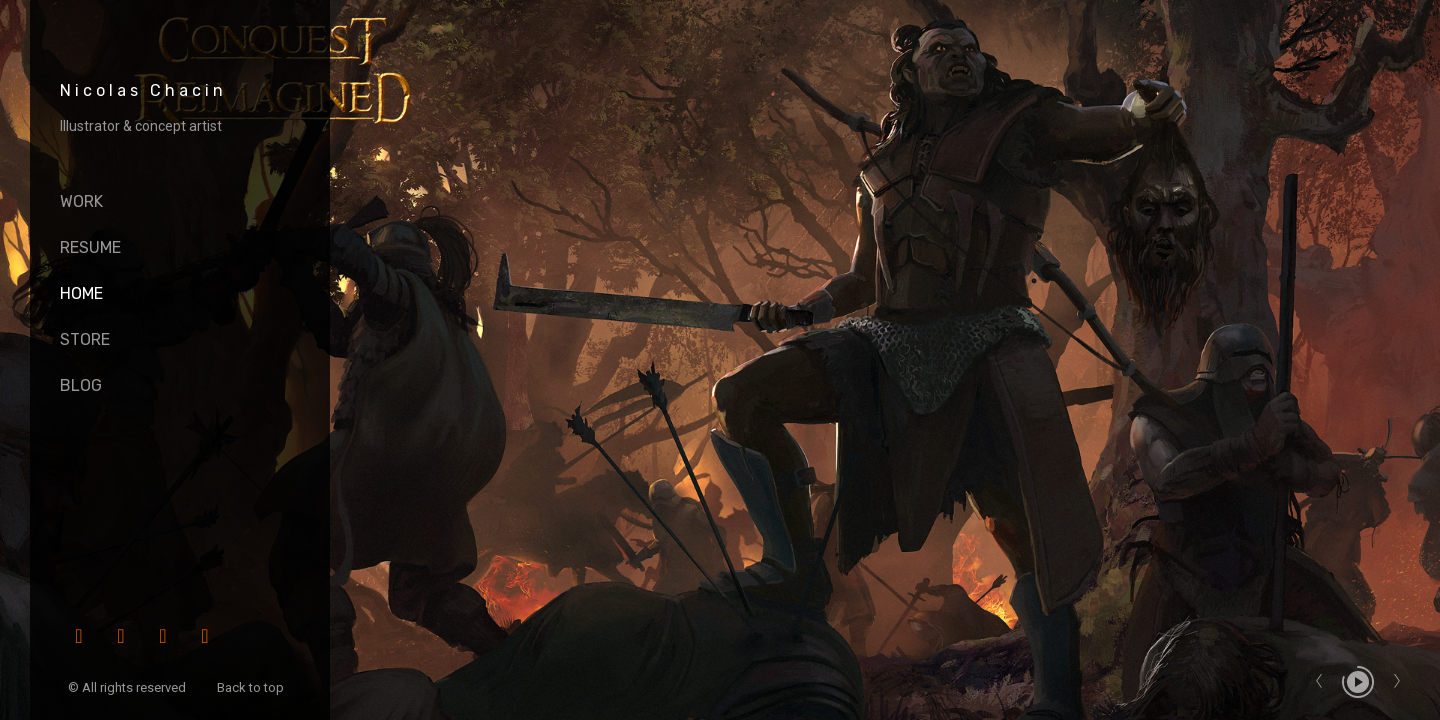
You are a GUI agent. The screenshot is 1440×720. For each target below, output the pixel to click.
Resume (90, 247)
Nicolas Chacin (143, 90)
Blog (81, 385)
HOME (81, 293)
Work (81, 201)
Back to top (252, 687)
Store (85, 339)
